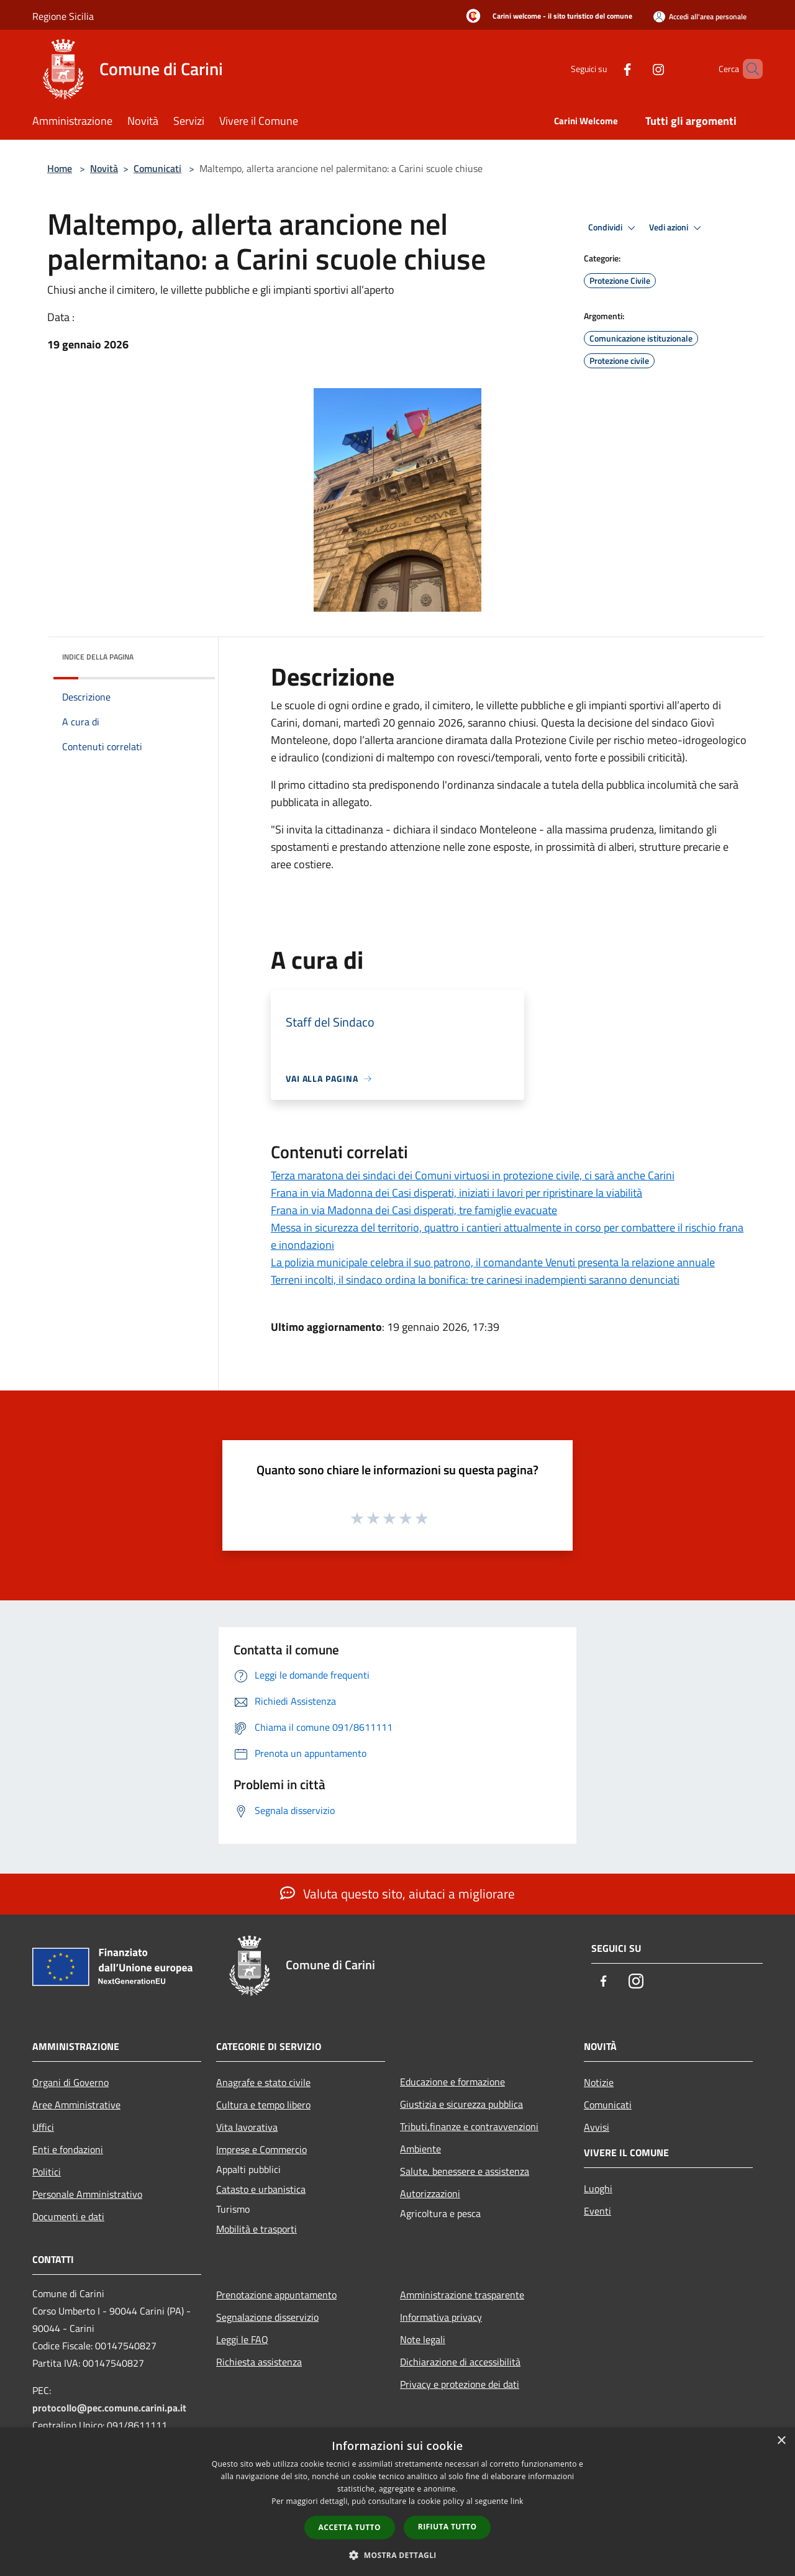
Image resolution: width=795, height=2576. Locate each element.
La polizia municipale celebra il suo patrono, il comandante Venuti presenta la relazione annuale (493, 1262)
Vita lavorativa (247, 2127)
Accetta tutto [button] (350, 2527)
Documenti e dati (68, 2216)
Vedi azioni (677, 227)
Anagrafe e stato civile (263, 2082)
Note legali (422, 2339)
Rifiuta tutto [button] (447, 2526)
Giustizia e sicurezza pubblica (461, 2104)
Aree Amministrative (76, 2104)
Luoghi (598, 2188)
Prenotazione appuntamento (276, 2294)
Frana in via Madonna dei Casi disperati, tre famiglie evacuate (414, 1210)
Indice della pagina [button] (98, 657)
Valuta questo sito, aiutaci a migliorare (397, 1893)
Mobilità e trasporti (256, 2228)
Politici (46, 2171)
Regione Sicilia (63, 16)
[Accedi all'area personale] (700, 16)
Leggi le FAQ (242, 2339)
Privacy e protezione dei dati (459, 2384)
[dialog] (397, 2502)
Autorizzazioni (430, 2193)
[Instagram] (637, 68)
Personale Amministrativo (87, 2194)
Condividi (613, 227)
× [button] (781, 2441)
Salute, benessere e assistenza (464, 2171)
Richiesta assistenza (259, 2361)
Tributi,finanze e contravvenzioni (469, 2126)
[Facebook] (606, 68)
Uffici (43, 2127)
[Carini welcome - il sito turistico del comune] (545, 16)
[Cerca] (748, 69)
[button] (397, 2555)
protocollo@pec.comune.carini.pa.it (109, 2407)
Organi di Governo (70, 2082)
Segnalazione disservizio (267, 2317)
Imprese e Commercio (261, 2149)
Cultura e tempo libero (263, 2104)
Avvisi (596, 2127)
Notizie (599, 2082)
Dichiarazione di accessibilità (460, 2361)
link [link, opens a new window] (517, 2501)
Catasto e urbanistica (261, 2189)
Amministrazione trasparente (462, 2294)
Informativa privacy (441, 2317)
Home (59, 168)
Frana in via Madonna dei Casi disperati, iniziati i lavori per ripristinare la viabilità (456, 1192)
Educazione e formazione (452, 2081)
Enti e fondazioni (67, 2149)
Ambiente (420, 2148)
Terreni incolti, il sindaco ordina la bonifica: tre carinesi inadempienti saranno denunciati (475, 1279)
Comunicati (157, 168)
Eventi (597, 2210)
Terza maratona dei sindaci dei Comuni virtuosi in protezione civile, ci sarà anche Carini (473, 1175)
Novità (104, 168)
